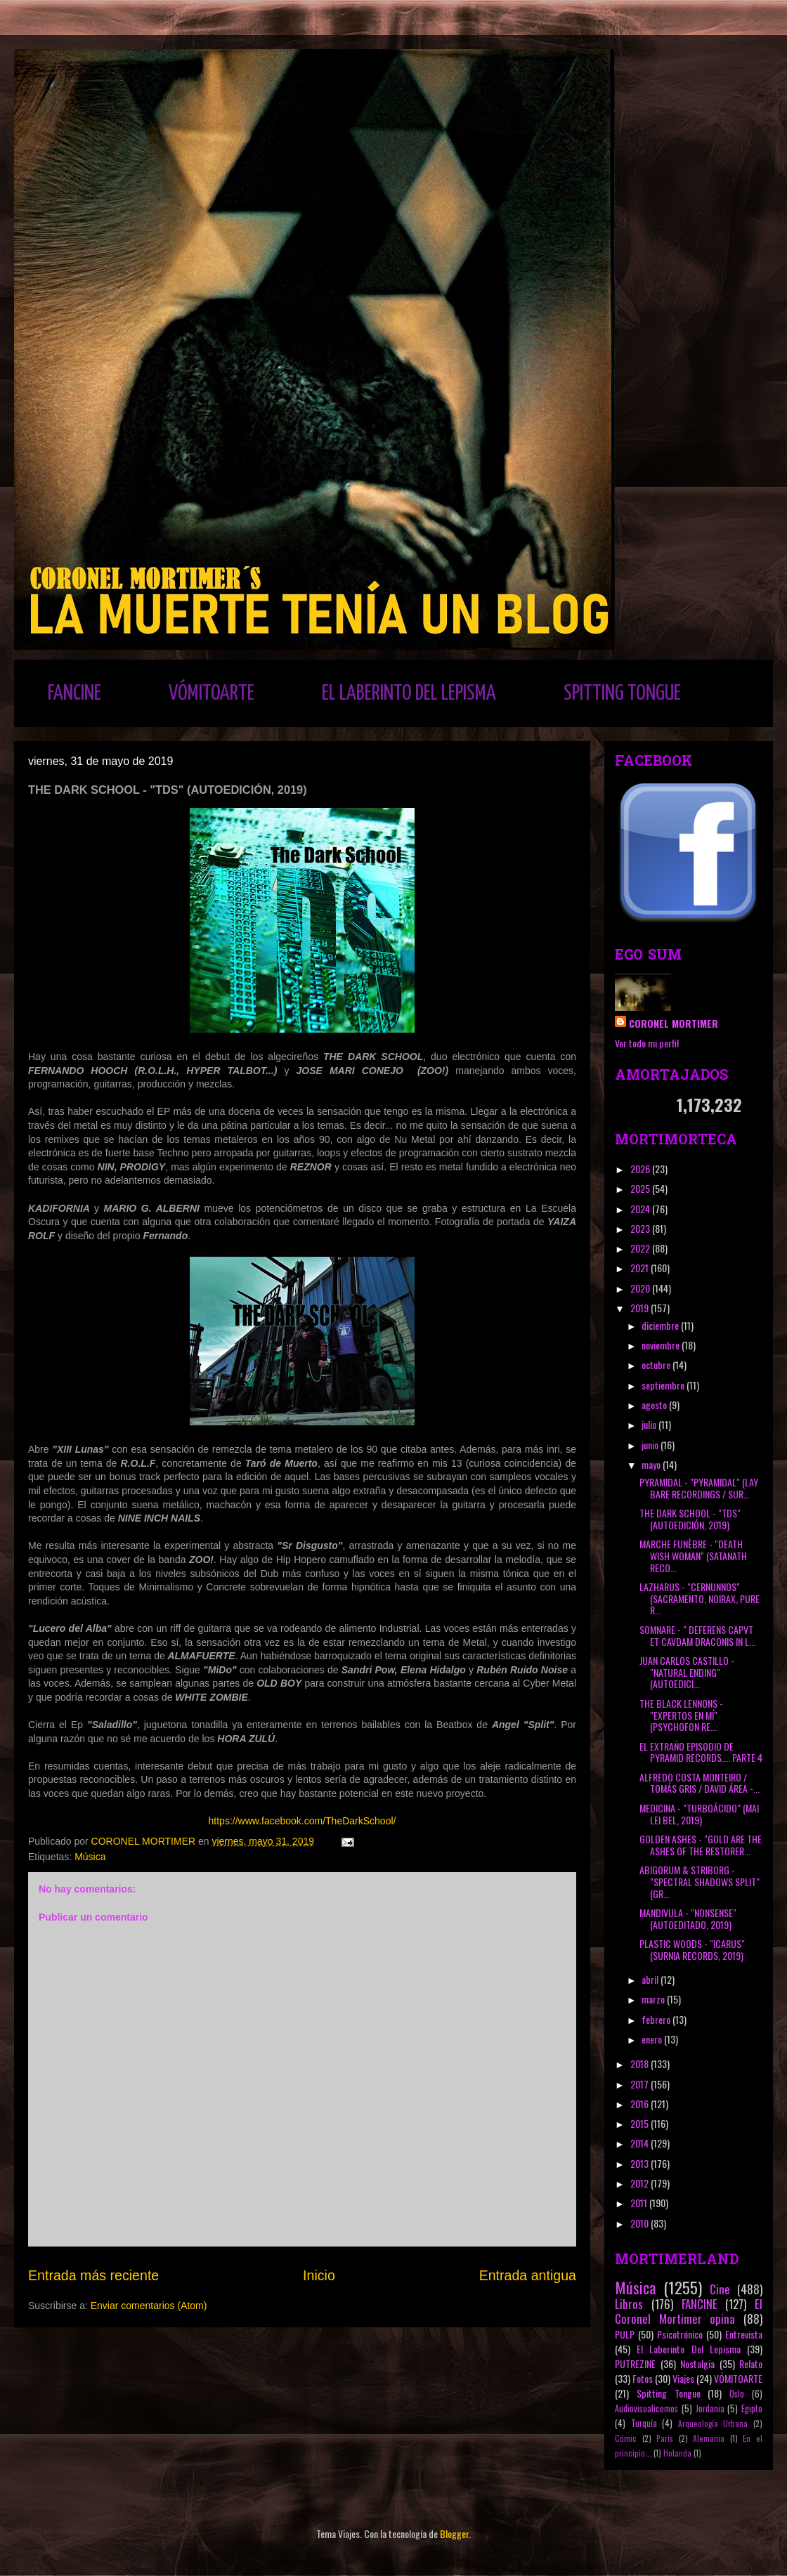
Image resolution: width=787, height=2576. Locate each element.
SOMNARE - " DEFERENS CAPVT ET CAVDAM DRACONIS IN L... (697, 1635)
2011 (639, 2202)
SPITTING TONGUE (622, 693)
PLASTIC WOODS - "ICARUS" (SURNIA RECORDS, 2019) (692, 1949)
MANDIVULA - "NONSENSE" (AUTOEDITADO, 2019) (687, 1918)
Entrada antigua (527, 2275)
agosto (655, 1404)
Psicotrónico (680, 2334)
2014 (640, 2143)
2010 (640, 2223)
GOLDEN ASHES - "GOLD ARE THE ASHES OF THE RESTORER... (700, 1844)
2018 (640, 2063)
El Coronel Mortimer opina (688, 2311)
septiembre (664, 1385)
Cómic (626, 2438)
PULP (625, 2334)
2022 (641, 1248)
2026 (641, 1168)
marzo (654, 1999)
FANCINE (74, 693)
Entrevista (743, 2334)
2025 (641, 1188)
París (664, 2438)
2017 (640, 2084)
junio (651, 1444)
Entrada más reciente (93, 2275)
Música (89, 1856)
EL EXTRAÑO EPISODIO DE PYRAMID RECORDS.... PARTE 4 (700, 1752)
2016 (640, 2103)
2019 (640, 1307)
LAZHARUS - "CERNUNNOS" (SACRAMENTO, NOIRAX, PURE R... (699, 1598)
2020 (641, 1288)
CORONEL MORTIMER (673, 1023)
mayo (652, 1464)
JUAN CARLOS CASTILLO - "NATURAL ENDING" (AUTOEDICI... (686, 1672)
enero (653, 2039)
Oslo (736, 2393)
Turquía (644, 2423)
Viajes (683, 2378)
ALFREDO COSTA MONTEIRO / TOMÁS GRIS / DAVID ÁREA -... (699, 1783)
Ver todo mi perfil (647, 1042)
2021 (640, 1267)
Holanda (677, 2453)
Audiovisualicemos (646, 2408)
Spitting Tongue (669, 2393)
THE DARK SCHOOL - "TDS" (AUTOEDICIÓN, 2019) (690, 1518)
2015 (640, 2123)
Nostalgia (697, 2363)
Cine (720, 2289)
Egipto (751, 2408)
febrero (657, 2019)
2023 (641, 1228)
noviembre (662, 1345)
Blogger (454, 2533)
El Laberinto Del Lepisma (689, 2348)
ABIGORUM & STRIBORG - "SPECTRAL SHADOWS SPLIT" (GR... (699, 1881)
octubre (657, 1364)
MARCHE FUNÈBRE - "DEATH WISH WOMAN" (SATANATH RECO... (693, 1555)
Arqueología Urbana (713, 2423)
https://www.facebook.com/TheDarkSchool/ (302, 1820)
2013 (640, 2163)
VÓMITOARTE (211, 693)
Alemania (708, 2438)
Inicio (319, 2275)
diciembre (661, 1325)
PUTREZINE (635, 2363)
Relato (750, 2363)
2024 (641, 1208)
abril (651, 1979)
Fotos (642, 2378)
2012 (640, 2183)
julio (650, 1424)
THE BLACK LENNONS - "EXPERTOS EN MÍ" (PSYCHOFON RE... (681, 1715)
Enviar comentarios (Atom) (149, 2305)
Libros (629, 2304)
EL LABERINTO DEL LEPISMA (409, 693)
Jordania (710, 2408)
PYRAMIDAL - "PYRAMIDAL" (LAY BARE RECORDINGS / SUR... (698, 1488)
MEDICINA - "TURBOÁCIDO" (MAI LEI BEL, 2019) (699, 1813)
